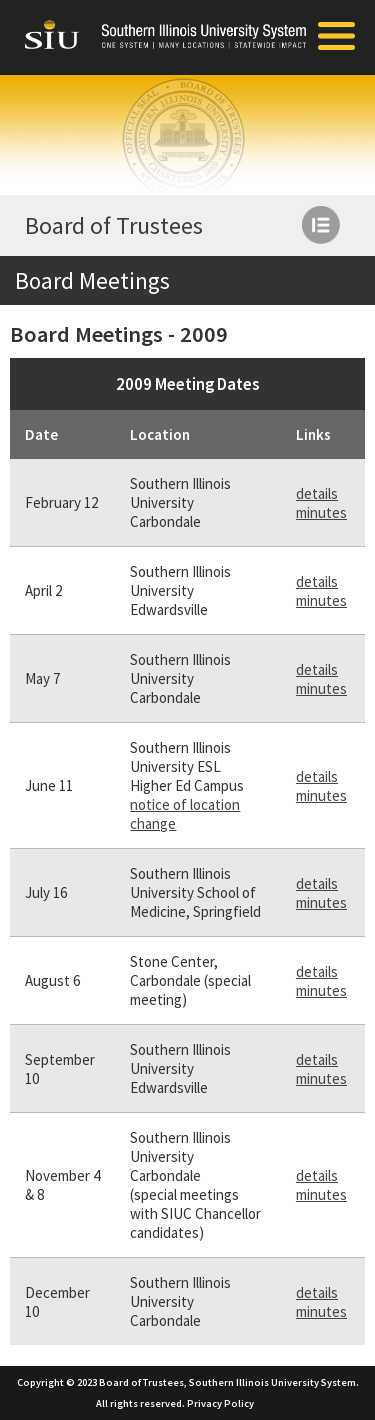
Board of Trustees (114, 225)
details (317, 493)
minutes (321, 512)
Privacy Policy (220, 1403)
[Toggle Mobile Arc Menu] (336, 38)
